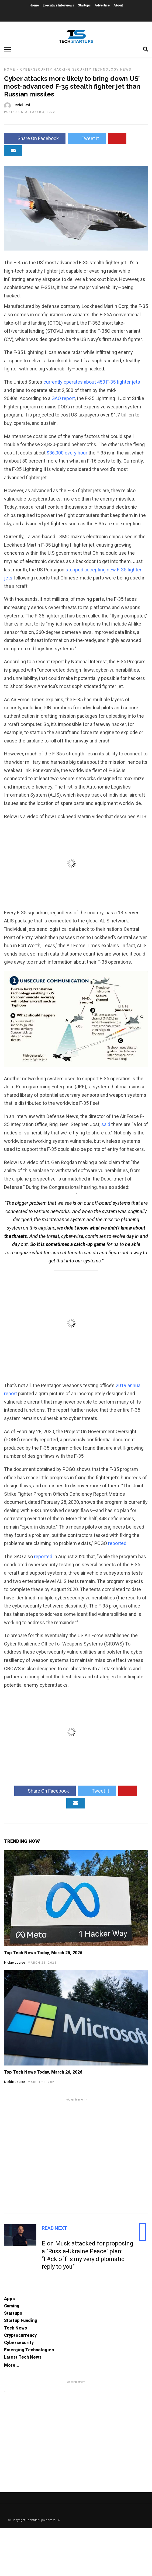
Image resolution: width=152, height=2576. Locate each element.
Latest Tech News (23, 2357)
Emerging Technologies (29, 2349)
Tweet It (87, 138)
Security (81, 69)
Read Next (54, 2228)
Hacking (62, 69)
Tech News (15, 2328)
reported (117, 1543)
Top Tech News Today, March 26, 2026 (43, 2072)
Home (34, 5)
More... (11, 2365)
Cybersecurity (36, 69)
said (105, 1124)
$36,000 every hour (67, 453)
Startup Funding (20, 2320)
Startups (84, 5)
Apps (9, 2298)
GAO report (63, 398)
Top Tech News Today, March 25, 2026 (43, 1952)
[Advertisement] (76, 2155)
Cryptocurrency (20, 2335)
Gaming (11, 2305)
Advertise (102, 5)
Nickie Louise (14, 1962)
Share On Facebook (35, 138)
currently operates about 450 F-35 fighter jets (91, 382)
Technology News (112, 69)
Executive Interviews (58, 5)
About (118, 5)
